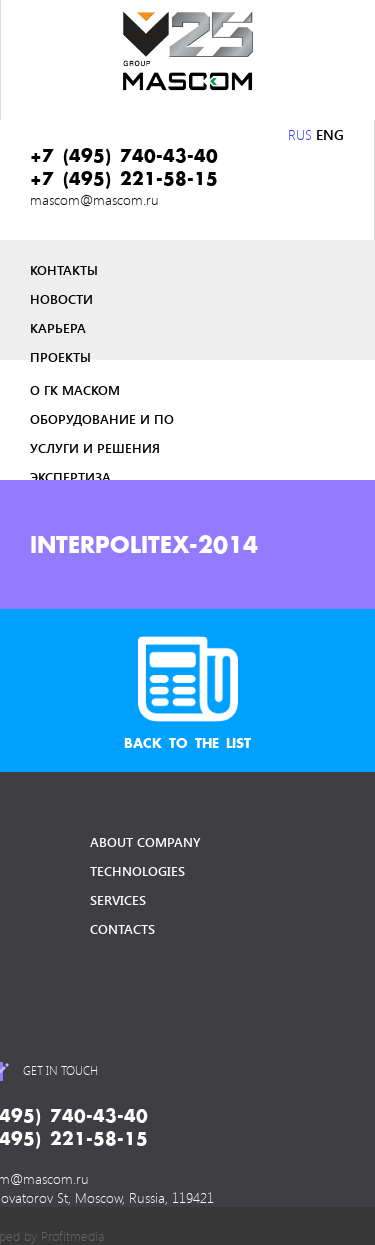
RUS (300, 134)
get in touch (60, 1070)
